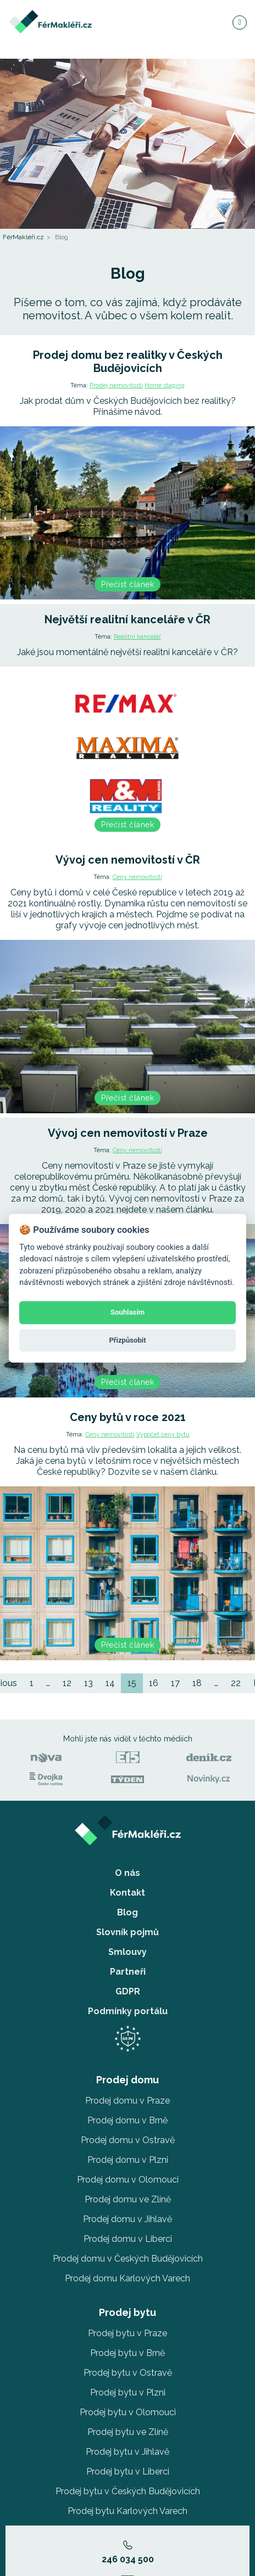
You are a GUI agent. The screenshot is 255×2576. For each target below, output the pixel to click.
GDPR (127, 1991)
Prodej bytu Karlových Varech (127, 2511)
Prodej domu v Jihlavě (127, 2219)
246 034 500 (128, 2552)
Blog (127, 1912)
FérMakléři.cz (23, 237)
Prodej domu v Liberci (128, 2239)
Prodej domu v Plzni (127, 2160)
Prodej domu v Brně (127, 2120)
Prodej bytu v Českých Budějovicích (128, 2491)
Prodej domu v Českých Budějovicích (128, 2258)
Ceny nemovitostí (137, 877)
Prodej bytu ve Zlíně (127, 2432)
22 (236, 1683)
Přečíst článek (127, 584)
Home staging (165, 385)
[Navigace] (239, 22)
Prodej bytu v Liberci (127, 2471)
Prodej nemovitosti (116, 385)
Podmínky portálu (128, 2011)
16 (153, 1683)
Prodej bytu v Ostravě (128, 2373)
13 (88, 1683)
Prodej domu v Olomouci (128, 2179)
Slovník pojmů (127, 1932)
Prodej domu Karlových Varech (127, 2278)
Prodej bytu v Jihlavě (127, 2452)
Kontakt (127, 1892)
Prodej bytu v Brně (127, 2353)
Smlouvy (127, 1952)
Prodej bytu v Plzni (127, 2392)
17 (175, 1683)
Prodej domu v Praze (127, 2100)
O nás (127, 1873)
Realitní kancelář (137, 636)
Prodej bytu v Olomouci (128, 2412)
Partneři (128, 1971)
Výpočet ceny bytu (163, 1434)
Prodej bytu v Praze (127, 2333)
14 (110, 1683)
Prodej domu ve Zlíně (128, 2199)
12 (67, 1683)
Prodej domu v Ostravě (128, 2140)
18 (197, 1683)
